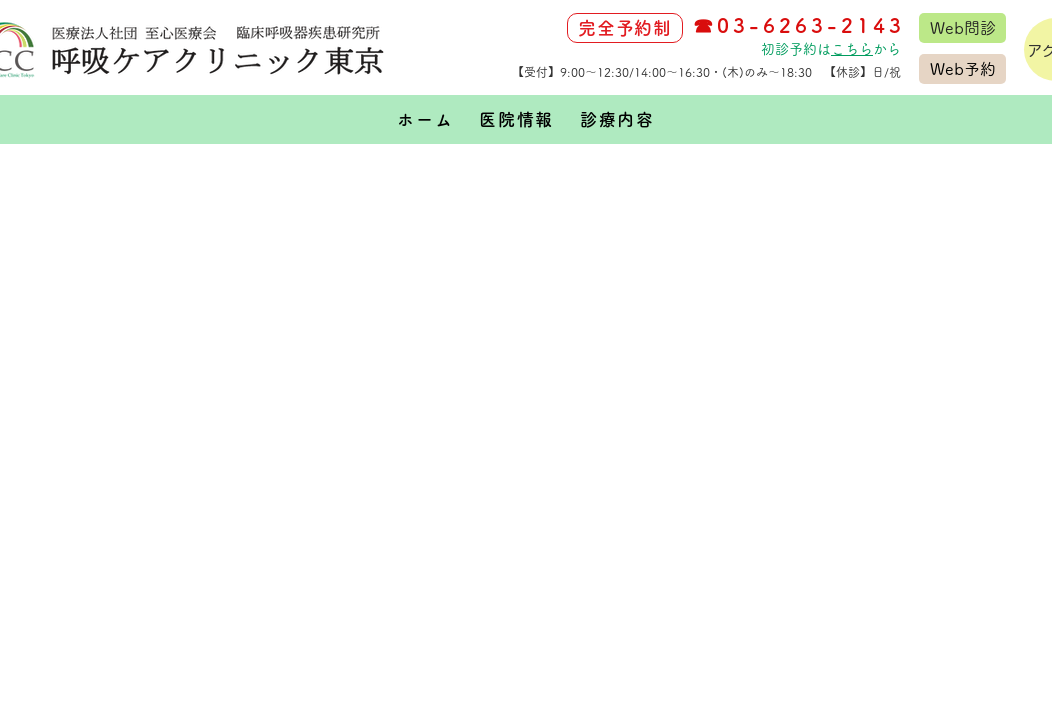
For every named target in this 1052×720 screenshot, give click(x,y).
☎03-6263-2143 (799, 25)
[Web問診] (962, 28)
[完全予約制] (625, 28)
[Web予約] (962, 69)
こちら (852, 49)
